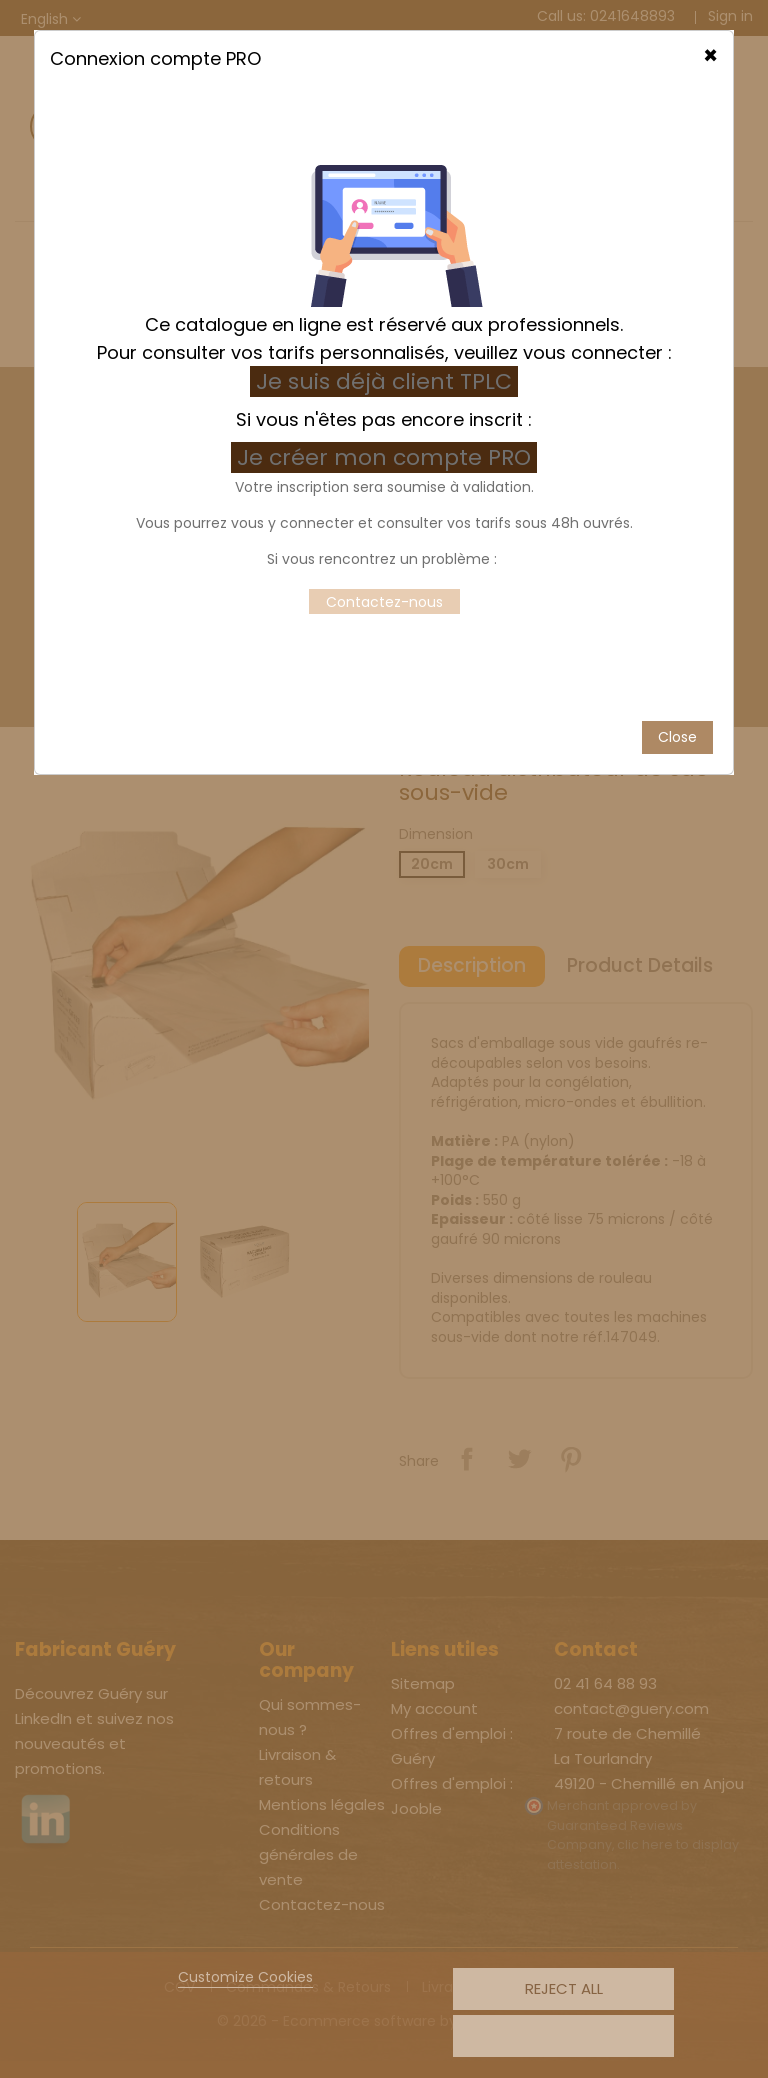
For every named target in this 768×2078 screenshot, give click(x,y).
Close (677, 678)
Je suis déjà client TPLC (384, 323)
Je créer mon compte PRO (387, 399)
